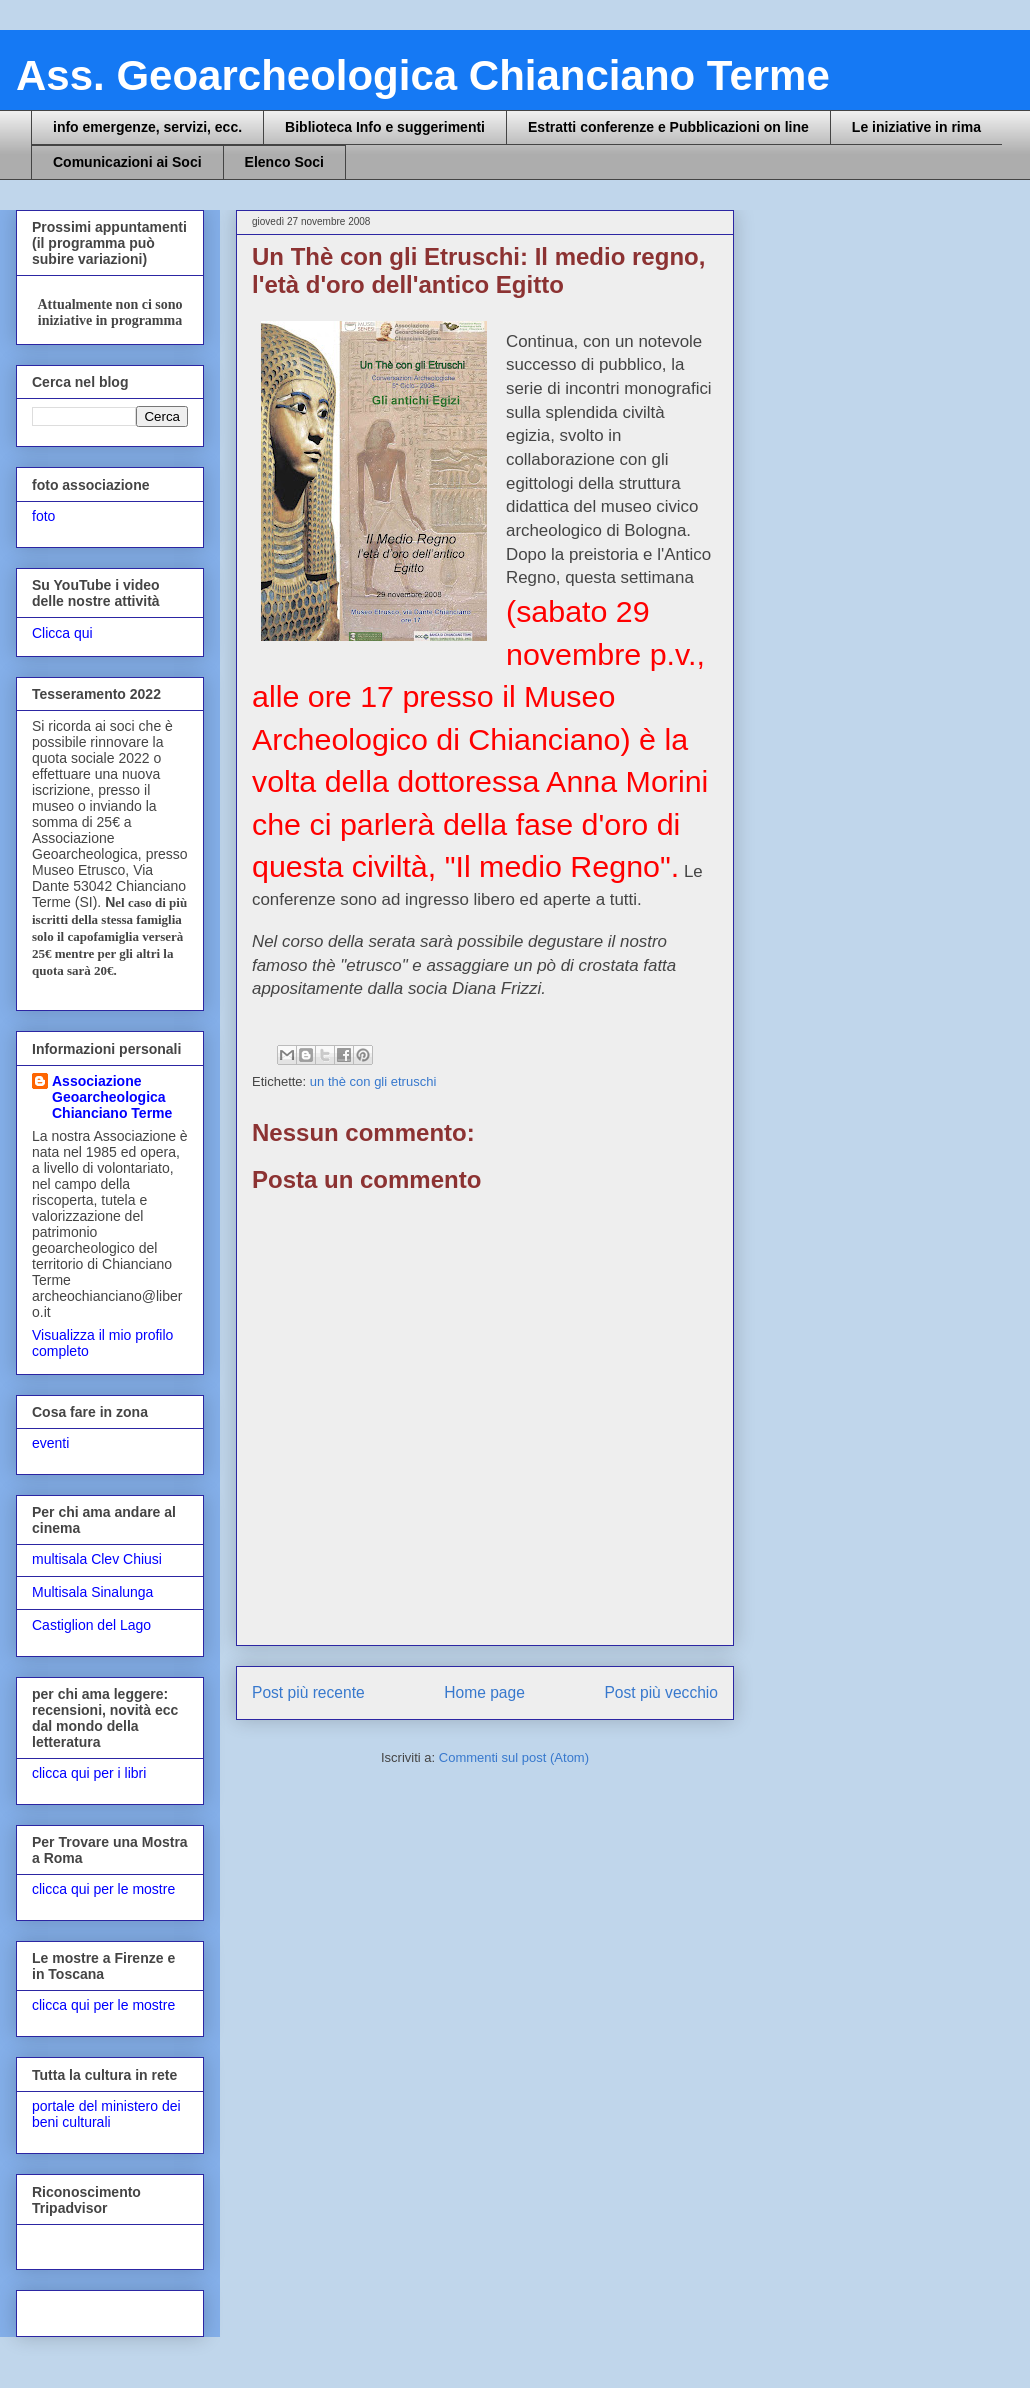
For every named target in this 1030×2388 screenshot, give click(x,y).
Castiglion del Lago (91, 1625)
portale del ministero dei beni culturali (106, 2114)
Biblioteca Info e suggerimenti (385, 127)
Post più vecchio (661, 1692)
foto (43, 516)
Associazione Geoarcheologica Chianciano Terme (112, 1097)
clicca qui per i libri (89, 1773)
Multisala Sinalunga (92, 1592)
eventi (50, 1443)
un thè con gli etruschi (373, 1081)
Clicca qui (62, 633)
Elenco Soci (284, 162)
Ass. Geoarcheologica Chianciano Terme (423, 75)
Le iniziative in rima (916, 127)
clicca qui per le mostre (103, 1889)
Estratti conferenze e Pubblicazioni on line (668, 127)
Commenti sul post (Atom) (514, 1757)
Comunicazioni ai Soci (127, 162)
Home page (484, 1692)
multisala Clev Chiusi (97, 1559)
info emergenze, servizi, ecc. (147, 127)
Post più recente (308, 1692)
